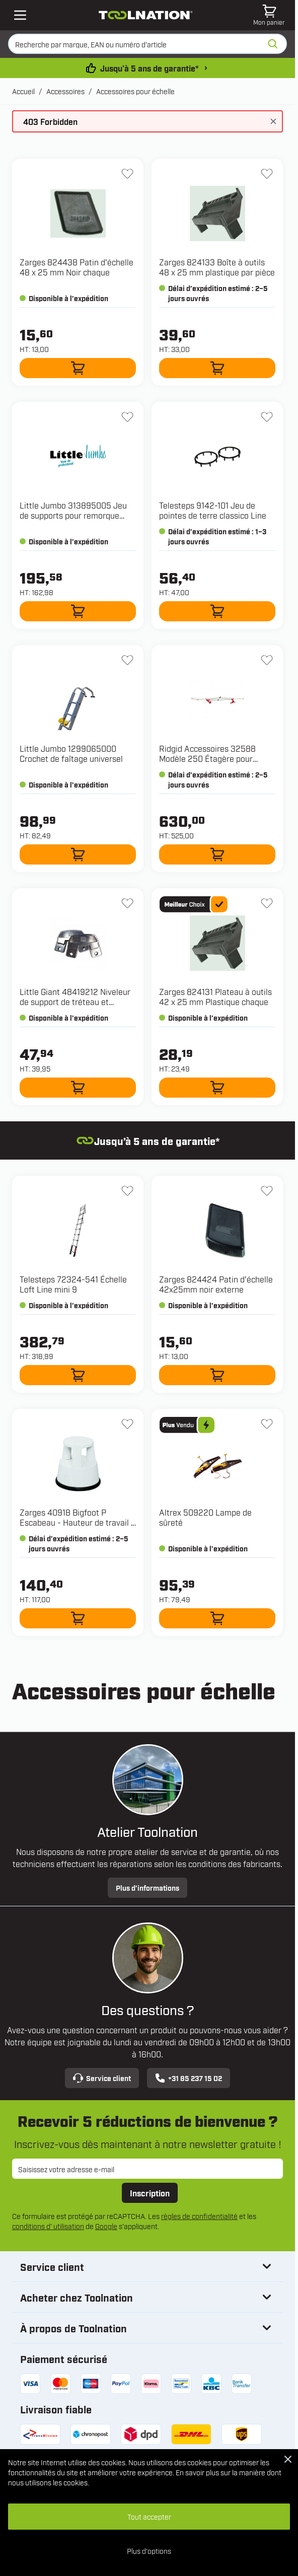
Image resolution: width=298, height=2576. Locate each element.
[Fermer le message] (273, 121)
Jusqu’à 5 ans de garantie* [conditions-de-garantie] (173, 68)
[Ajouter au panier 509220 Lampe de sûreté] (217, 1618)
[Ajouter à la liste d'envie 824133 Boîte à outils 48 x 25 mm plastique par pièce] (267, 174)
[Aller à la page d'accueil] (145, 15)
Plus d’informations (147, 1887)
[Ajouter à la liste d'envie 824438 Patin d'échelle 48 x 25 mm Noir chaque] (127, 174)
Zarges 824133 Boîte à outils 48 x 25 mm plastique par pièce (217, 267)
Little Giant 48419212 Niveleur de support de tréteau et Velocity (75, 1001)
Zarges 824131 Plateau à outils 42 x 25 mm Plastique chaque (215, 996)
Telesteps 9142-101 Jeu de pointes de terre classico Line (212, 510)
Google (106, 2226)
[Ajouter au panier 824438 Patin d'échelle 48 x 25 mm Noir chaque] (78, 368)
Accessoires (65, 91)
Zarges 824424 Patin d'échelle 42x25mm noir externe (216, 1284)
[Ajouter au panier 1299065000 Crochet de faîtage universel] (78, 854)
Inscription (150, 2193)
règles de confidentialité (199, 2215)
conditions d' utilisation (48, 2226)
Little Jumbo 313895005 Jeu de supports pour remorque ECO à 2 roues (73, 515)
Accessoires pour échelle (135, 91)
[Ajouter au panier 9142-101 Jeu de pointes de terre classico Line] (217, 611)
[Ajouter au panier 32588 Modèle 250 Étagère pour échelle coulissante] (217, 854)
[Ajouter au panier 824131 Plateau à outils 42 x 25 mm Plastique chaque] (217, 1088)
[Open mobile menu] (20, 15)
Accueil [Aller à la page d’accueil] (23, 91)
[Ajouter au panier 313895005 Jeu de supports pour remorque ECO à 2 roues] (78, 611)
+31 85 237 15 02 (188, 2078)
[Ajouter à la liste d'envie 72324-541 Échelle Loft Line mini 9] (127, 1191)
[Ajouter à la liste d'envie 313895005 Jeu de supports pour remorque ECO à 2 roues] (127, 417)
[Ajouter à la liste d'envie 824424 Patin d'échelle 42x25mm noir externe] (267, 1191)
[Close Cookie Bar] (288, 2459)
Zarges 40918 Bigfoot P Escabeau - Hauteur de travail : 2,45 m (76, 1522)
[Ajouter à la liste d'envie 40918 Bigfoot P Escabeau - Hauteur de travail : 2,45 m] (127, 1424)
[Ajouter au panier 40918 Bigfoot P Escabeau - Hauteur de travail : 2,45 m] (78, 1618)
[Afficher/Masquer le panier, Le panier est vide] (269, 15)
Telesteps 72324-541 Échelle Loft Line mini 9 (73, 1284)
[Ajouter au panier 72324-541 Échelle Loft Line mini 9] (78, 1375)
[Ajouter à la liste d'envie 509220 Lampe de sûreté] (267, 1424)
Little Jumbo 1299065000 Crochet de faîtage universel (71, 753)
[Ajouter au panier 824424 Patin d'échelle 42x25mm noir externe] (217, 1375)
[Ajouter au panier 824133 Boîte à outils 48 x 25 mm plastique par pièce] (217, 368)
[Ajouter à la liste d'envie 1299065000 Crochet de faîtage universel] (127, 660)
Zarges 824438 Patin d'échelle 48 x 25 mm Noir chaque (76, 267)
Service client (102, 2078)
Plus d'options (149, 2550)
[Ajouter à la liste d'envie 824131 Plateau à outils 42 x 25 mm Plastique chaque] (267, 903)
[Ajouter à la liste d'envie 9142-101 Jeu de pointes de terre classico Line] (267, 417)
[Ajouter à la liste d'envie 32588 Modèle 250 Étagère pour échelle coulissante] (267, 660)
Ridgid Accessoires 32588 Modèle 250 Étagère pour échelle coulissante (207, 758)
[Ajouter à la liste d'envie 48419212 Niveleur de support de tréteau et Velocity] (127, 903)
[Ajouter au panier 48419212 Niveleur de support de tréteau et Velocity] (78, 1088)
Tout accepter (149, 2516)
